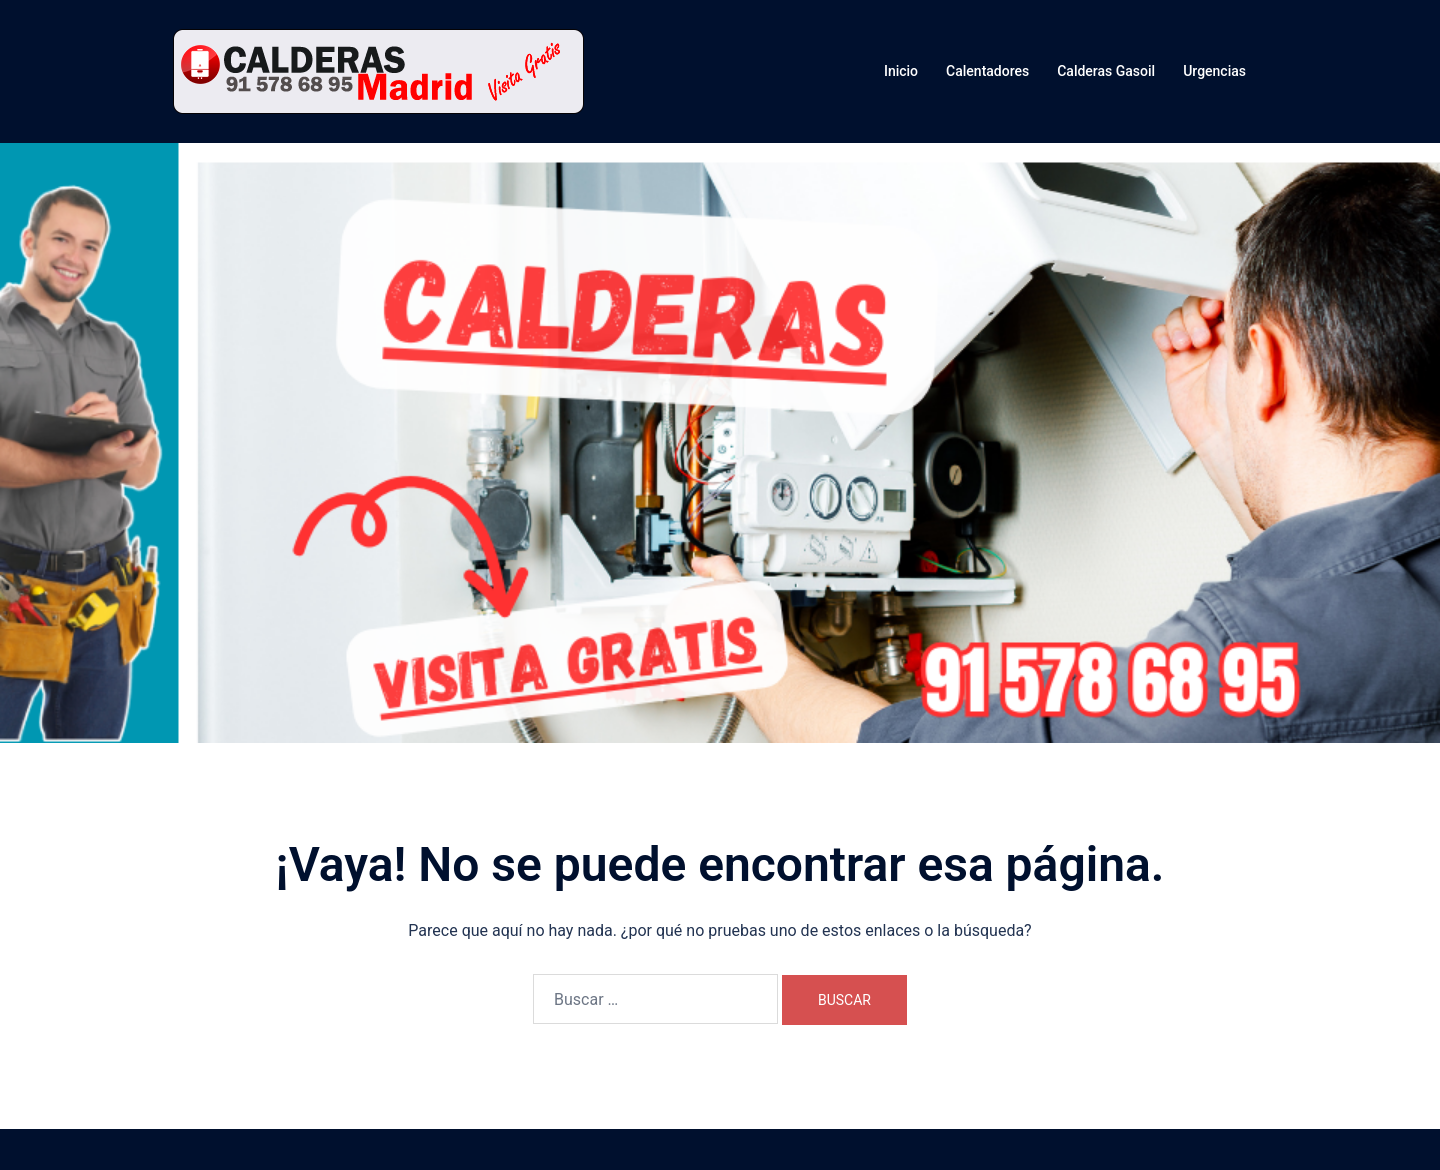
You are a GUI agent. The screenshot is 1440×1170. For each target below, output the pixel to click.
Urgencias (1214, 71)
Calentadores (987, 71)
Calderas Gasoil (1106, 71)
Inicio (901, 71)
